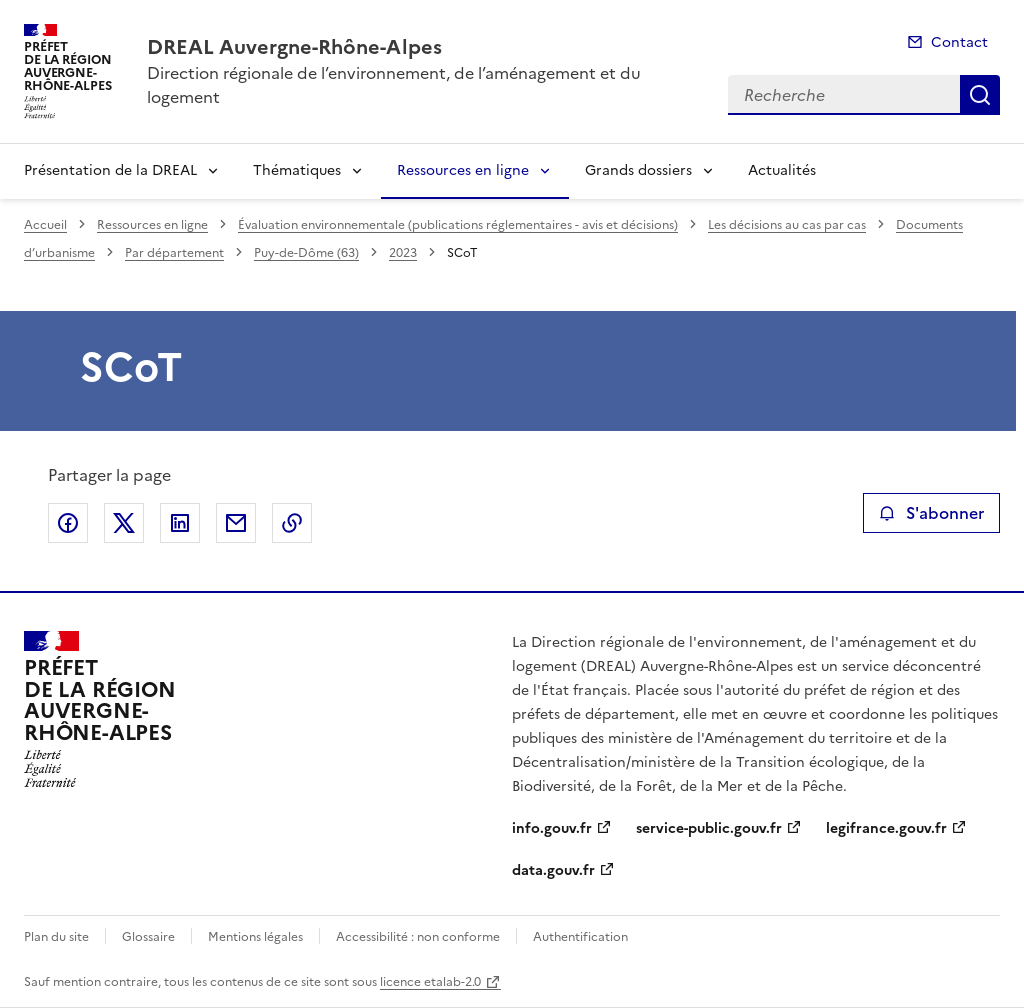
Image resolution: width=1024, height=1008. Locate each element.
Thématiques (297, 170)
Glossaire (148, 937)
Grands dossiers (638, 170)
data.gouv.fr (553, 870)
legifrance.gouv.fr (886, 828)
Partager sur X (124, 523)
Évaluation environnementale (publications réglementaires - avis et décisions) (458, 225)
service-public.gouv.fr (709, 828)
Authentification (580, 937)
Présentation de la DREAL (110, 170)
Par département (174, 253)
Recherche (980, 95)
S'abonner (931, 513)
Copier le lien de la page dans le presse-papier (292, 523)
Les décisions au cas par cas (787, 225)
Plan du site (56, 937)
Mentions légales (255, 937)
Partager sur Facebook (68, 523)
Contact (959, 42)
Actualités (782, 170)
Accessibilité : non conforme (418, 937)
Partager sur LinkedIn (180, 523)
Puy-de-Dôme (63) (306, 253)
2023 (403, 253)
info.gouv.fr (552, 828)
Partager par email (236, 523)
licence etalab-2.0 (430, 982)
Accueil (45, 225)
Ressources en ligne (463, 170)
